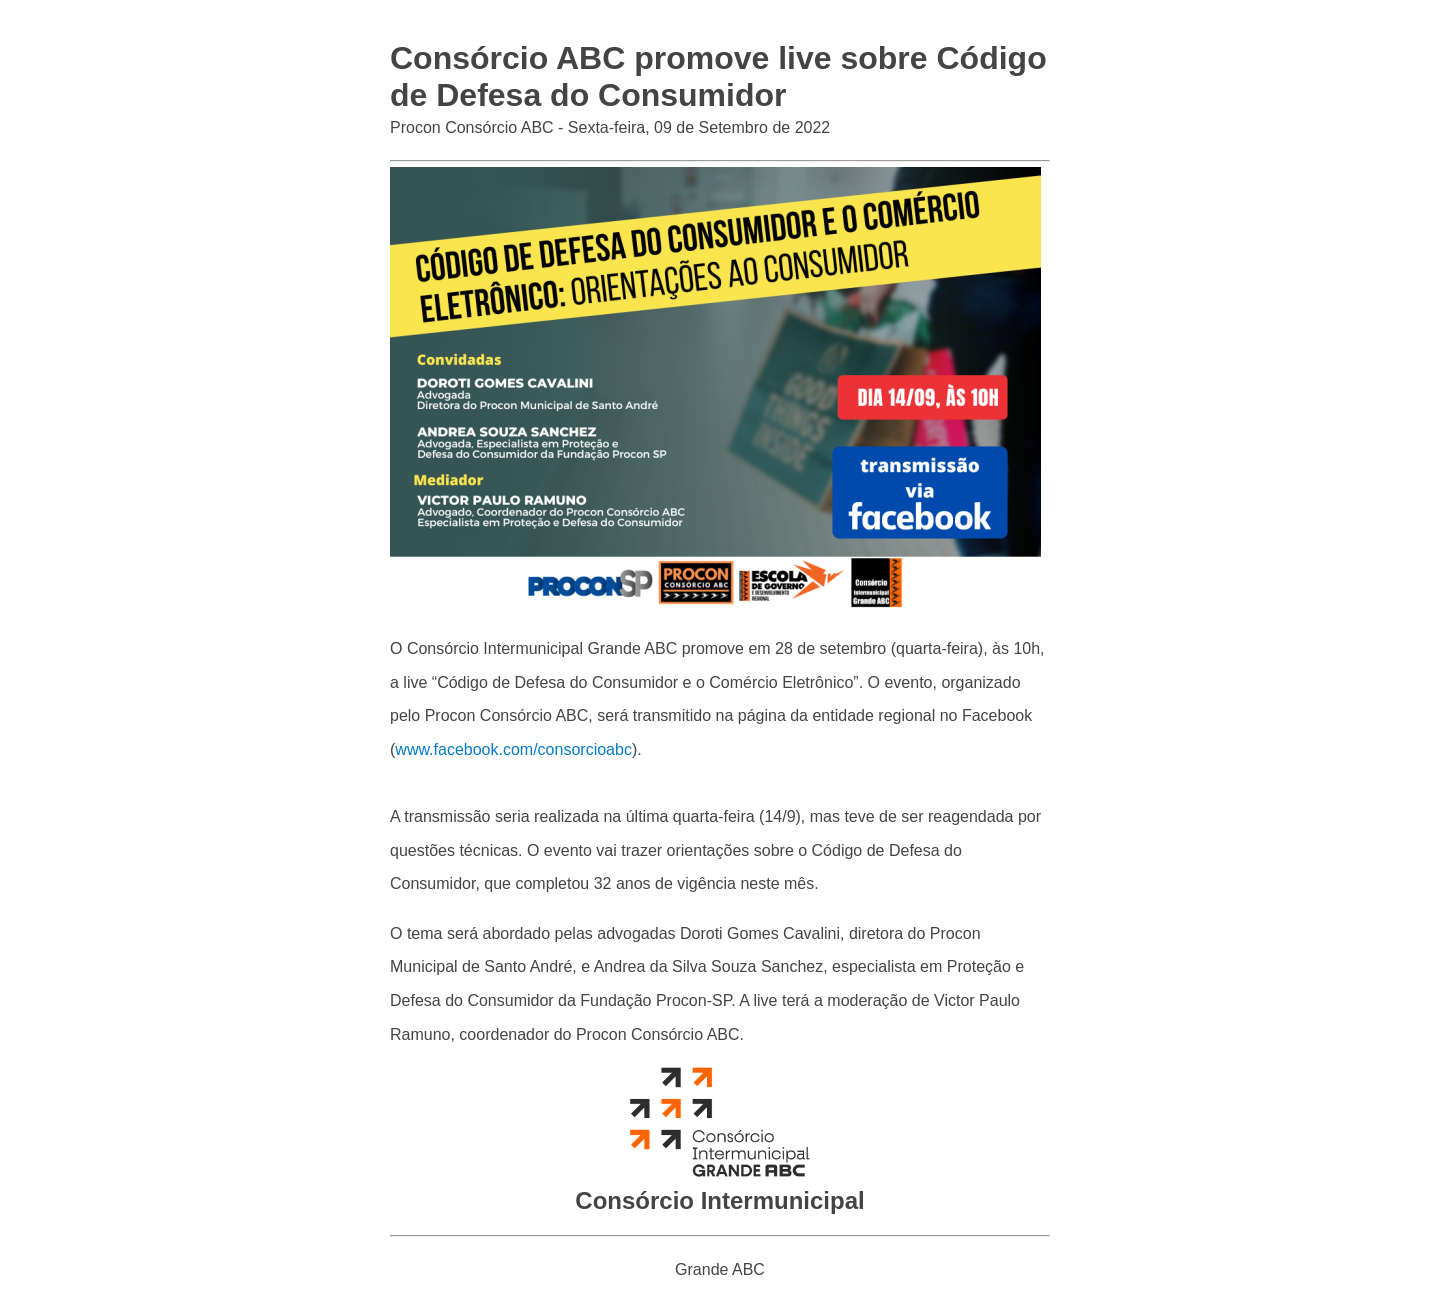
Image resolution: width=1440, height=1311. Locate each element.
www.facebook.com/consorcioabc (513, 749)
